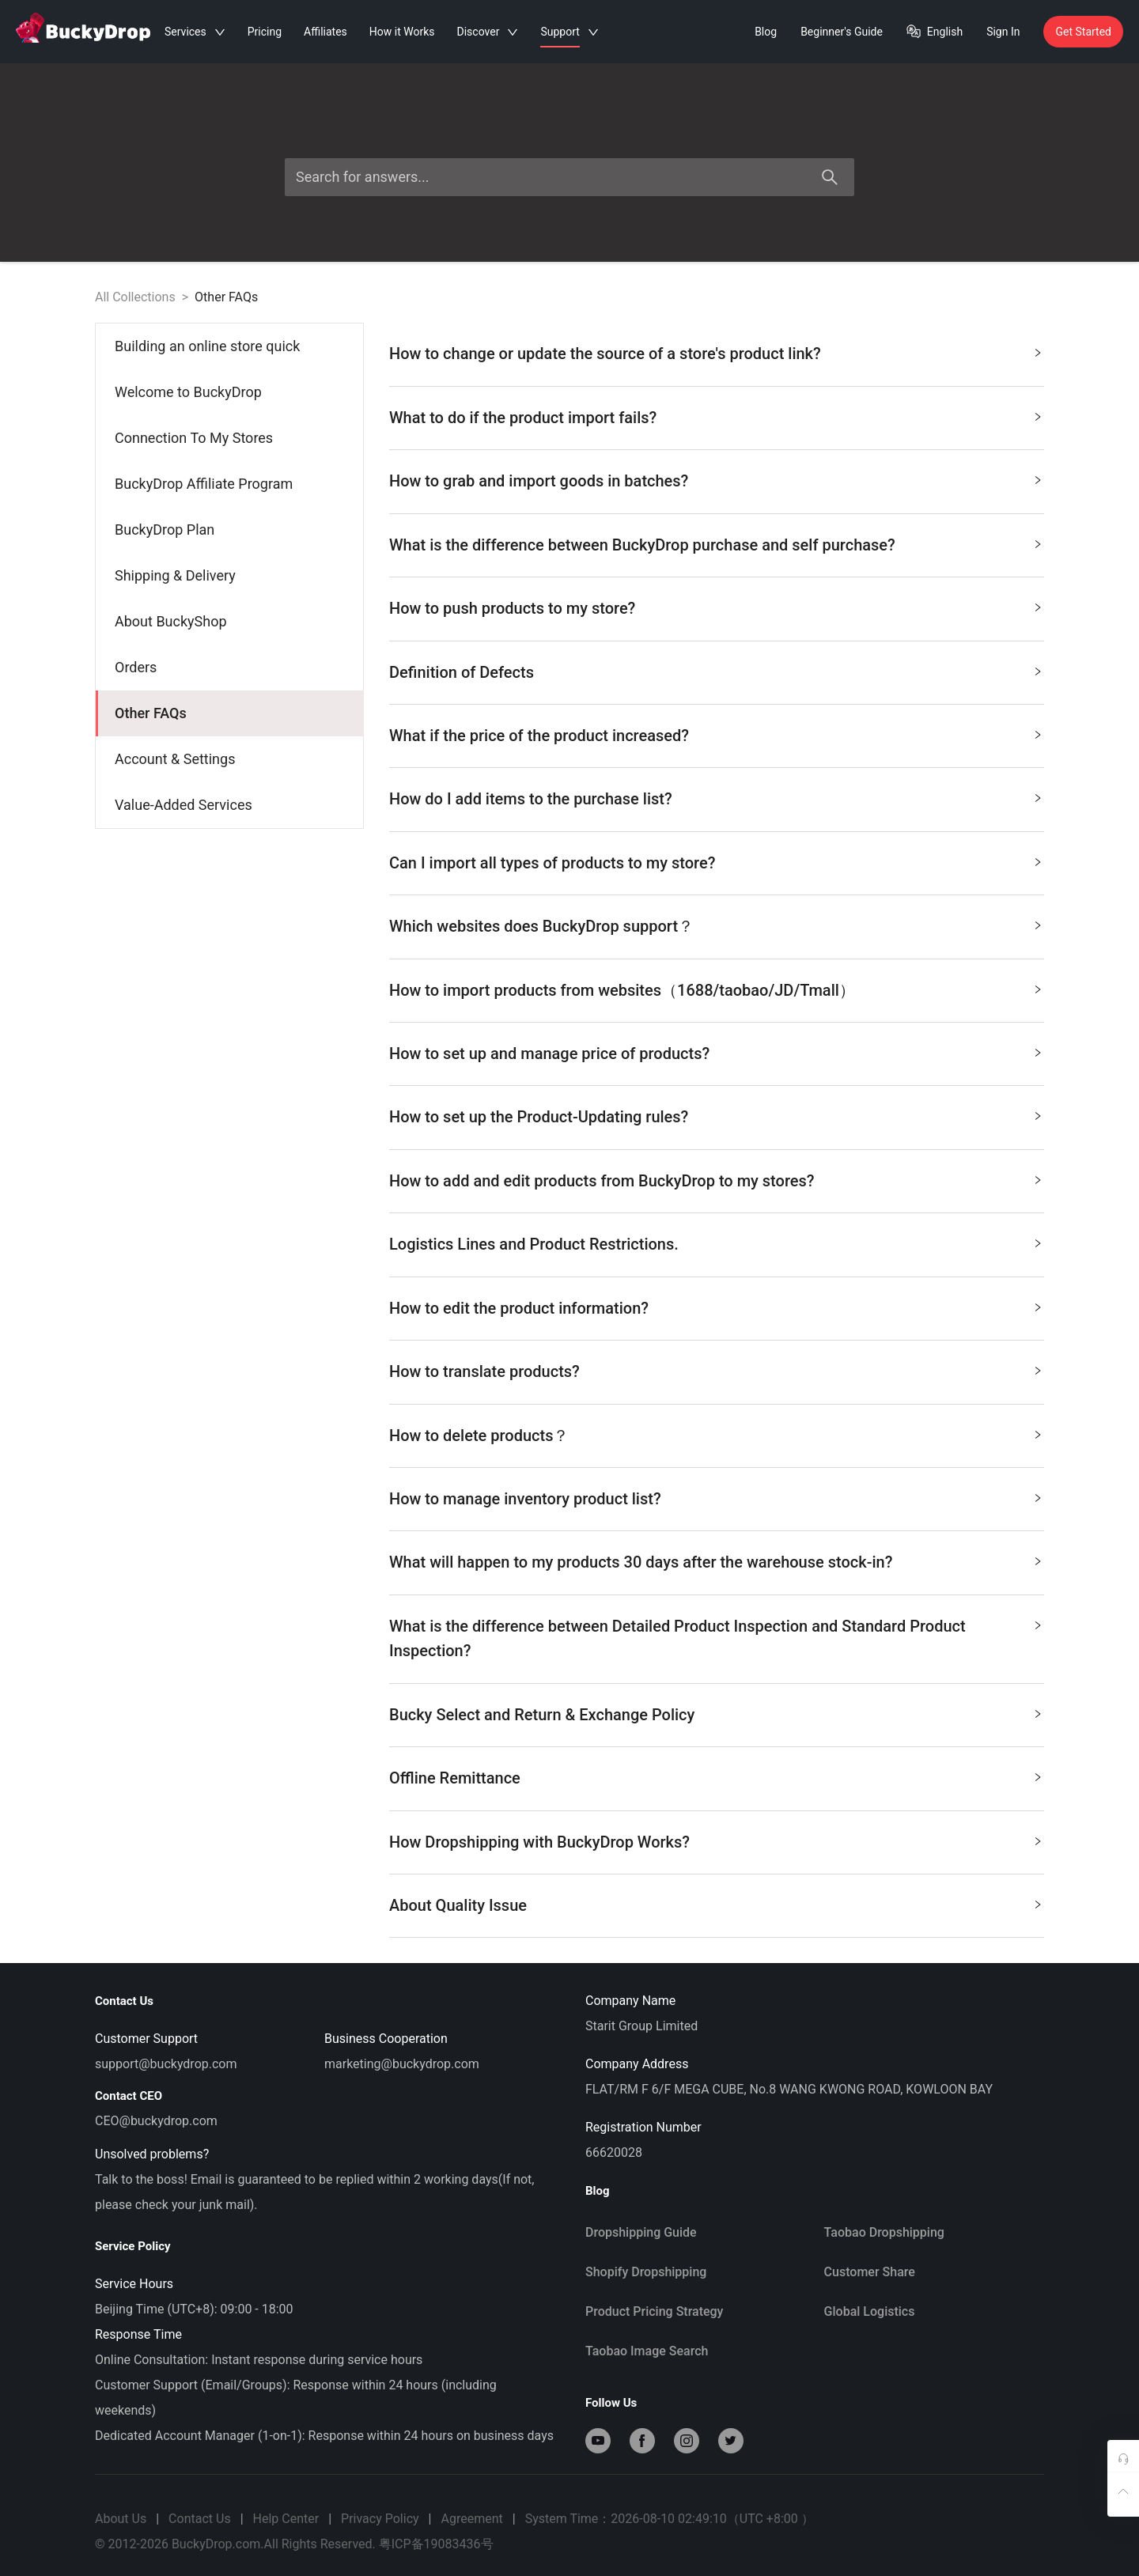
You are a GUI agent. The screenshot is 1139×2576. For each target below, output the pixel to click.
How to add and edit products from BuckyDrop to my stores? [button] (716, 1178)
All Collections (135, 297)
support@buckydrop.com (166, 2063)
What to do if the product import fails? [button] (716, 415)
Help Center (286, 2518)
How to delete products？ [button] (716, 1432)
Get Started (1083, 31)
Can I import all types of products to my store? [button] (716, 860)
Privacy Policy (380, 2518)
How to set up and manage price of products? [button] (716, 1050)
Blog (766, 31)
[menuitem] (230, 346)
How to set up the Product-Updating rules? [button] (716, 1114)
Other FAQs (226, 297)
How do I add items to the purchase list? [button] (716, 796)
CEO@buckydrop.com (156, 2120)
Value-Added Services (183, 804)
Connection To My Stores (194, 437)
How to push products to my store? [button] (716, 605)
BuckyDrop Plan (164, 529)
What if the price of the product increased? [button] (716, 733)
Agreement (471, 2518)
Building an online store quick (207, 346)
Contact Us (199, 2518)
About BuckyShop (171, 621)
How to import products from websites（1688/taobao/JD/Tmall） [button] (716, 987)
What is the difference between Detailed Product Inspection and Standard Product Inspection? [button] (716, 1635)
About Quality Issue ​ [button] (716, 1902)
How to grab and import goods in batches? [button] (716, 478)
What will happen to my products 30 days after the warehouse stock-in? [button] (716, 1559)
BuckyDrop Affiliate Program (204, 483)
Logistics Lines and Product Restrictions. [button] (716, 1241)
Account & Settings (175, 759)
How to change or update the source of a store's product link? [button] (716, 351)
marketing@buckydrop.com (401, 2063)
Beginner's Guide (841, 31)
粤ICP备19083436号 (436, 2543)
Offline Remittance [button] (716, 1775)
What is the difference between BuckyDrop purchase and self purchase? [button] (716, 542)
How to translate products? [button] (716, 1368)
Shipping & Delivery (175, 575)
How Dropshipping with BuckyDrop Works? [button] (716, 1839)
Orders (136, 667)
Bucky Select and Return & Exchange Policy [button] (716, 1712)
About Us (120, 2518)
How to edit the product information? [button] (716, 1305)
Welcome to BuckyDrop (188, 392)
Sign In (1003, 31)
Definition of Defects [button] (716, 669)
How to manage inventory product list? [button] (716, 1496)
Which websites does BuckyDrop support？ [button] (716, 923)
